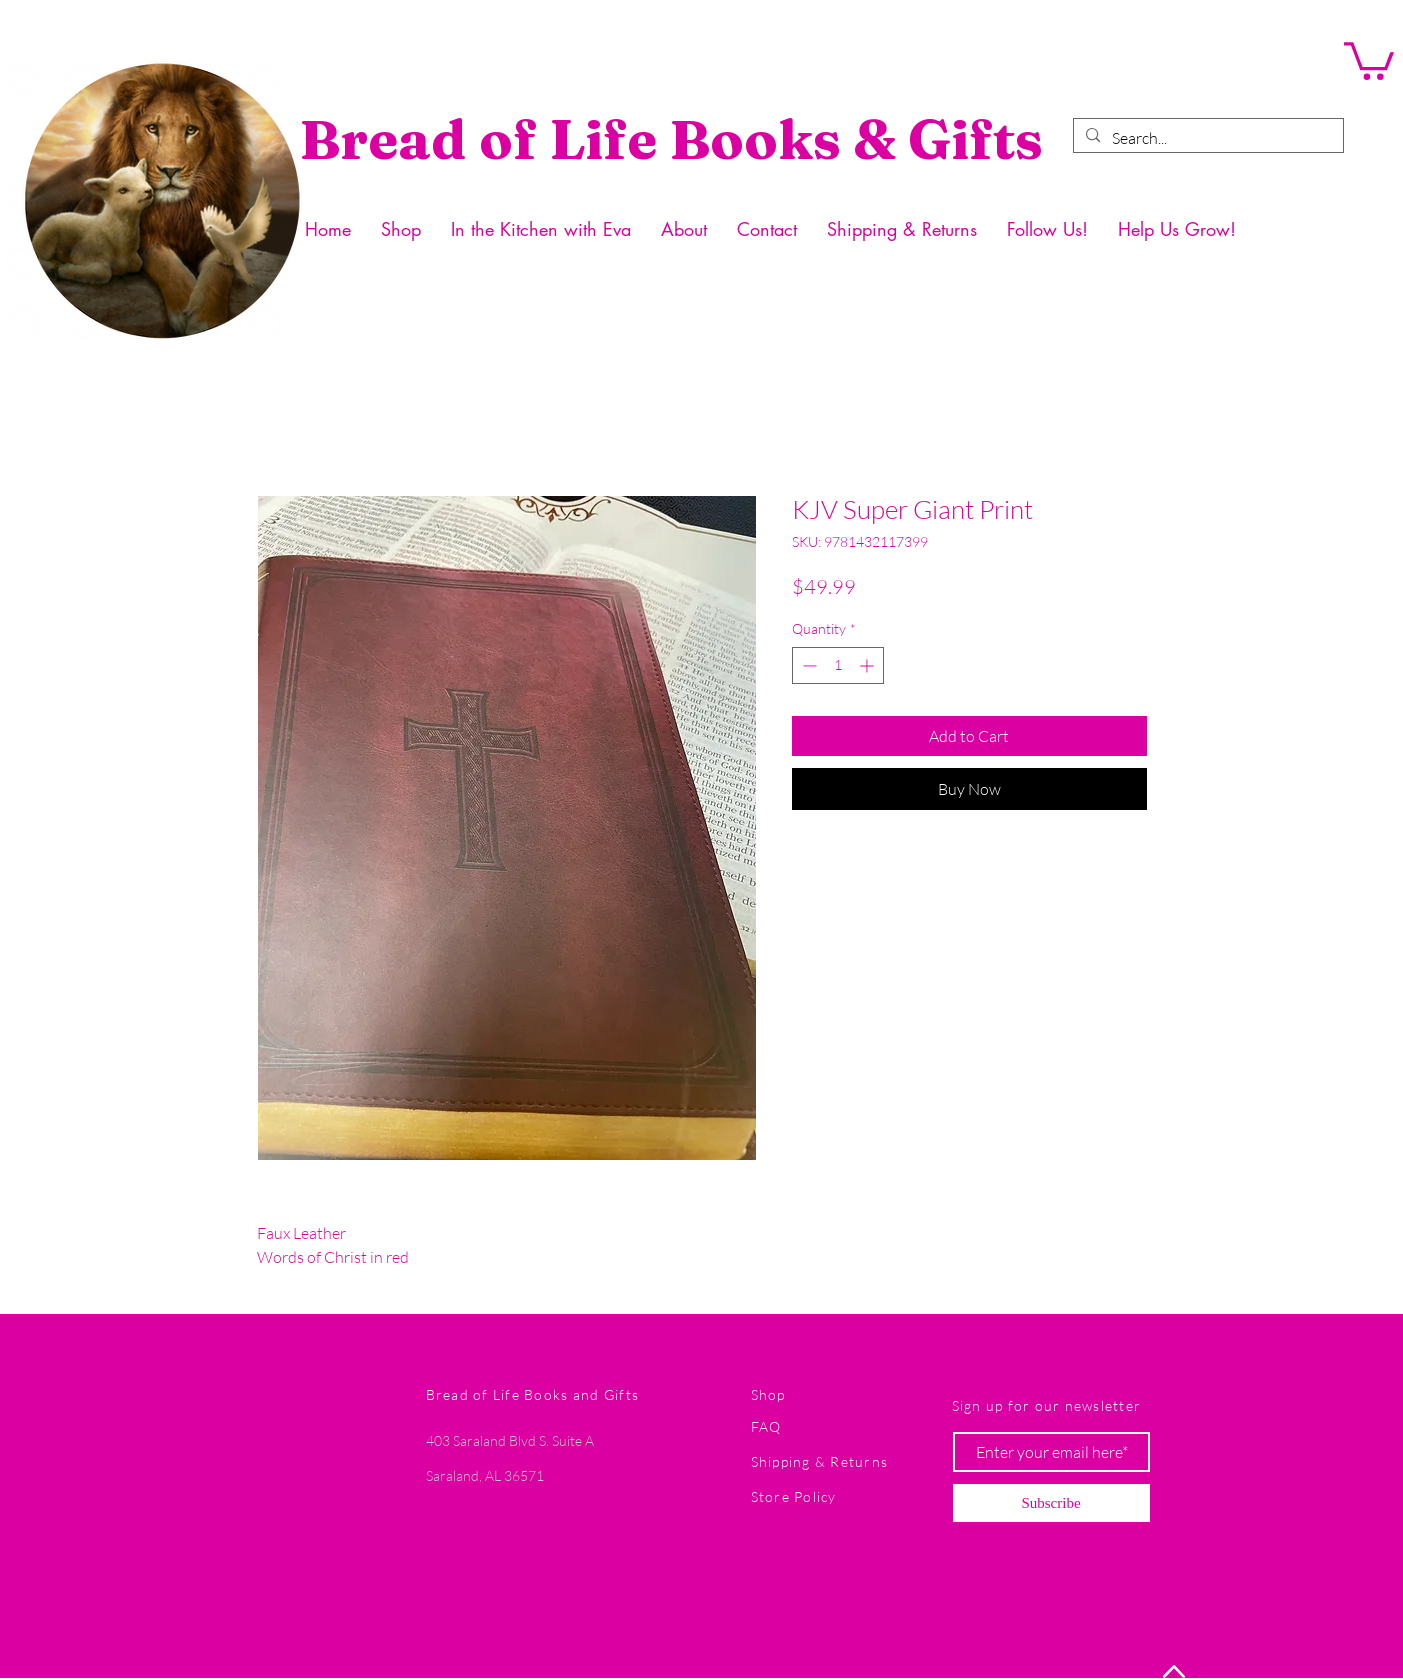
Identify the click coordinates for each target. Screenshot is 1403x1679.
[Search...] (1206, 138)
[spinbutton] (838, 665)
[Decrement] (807, 665)
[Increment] (868, 665)
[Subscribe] (1051, 1503)
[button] (1369, 59)
